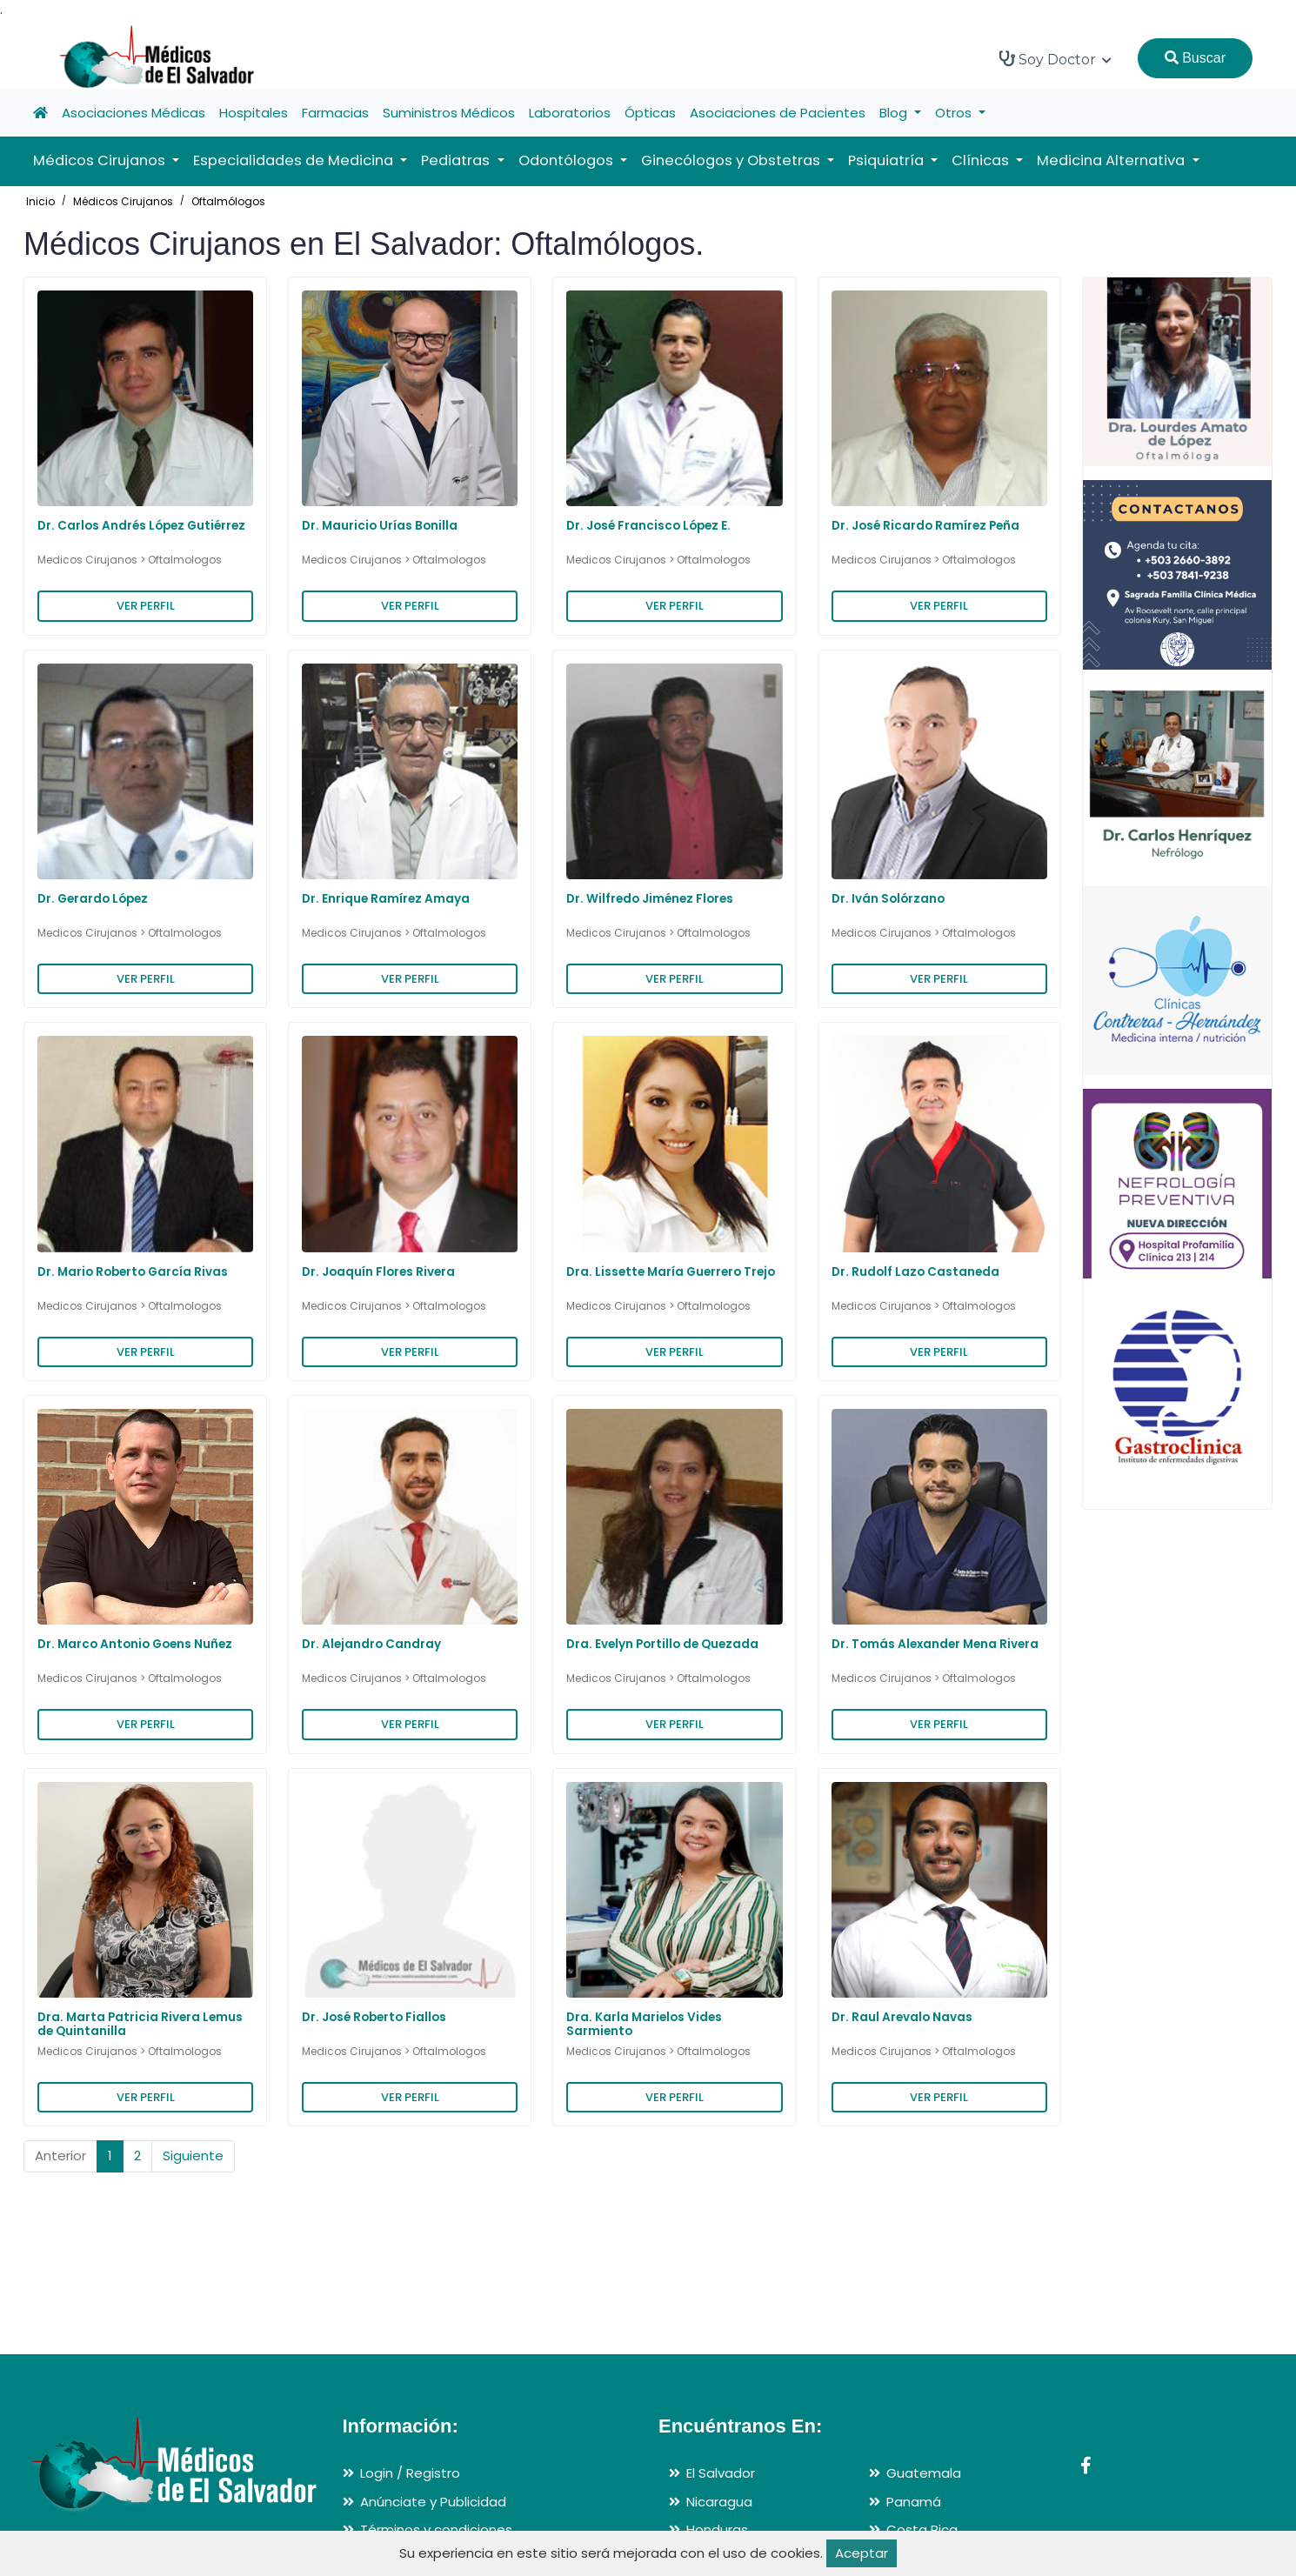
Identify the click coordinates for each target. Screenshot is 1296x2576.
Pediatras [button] (457, 160)
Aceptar (861, 2553)
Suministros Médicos (449, 112)
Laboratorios (570, 112)
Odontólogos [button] (567, 160)
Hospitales (253, 112)
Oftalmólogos (228, 201)
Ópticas (650, 112)
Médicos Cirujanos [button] (101, 160)
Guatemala (923, 2473)
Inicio (40, 201)
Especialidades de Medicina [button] (295, 160)
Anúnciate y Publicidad (433, 2502)
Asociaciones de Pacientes (777, 112)
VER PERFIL (146, 605)
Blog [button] (895, 112)
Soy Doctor (1055, 59)
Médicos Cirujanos (123, 201)
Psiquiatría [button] (887, 160)
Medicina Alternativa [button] (1112, 160)
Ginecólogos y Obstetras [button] (732, 160)
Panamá (913, 2502)
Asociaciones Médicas (133, 112)
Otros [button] (955, 112)
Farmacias (335, 112)
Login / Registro (410, 2473)
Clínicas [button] (982, 160)
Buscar (1195, 57)
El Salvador (720, 2473)
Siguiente (193, 2155)
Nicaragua (719, 2502)
